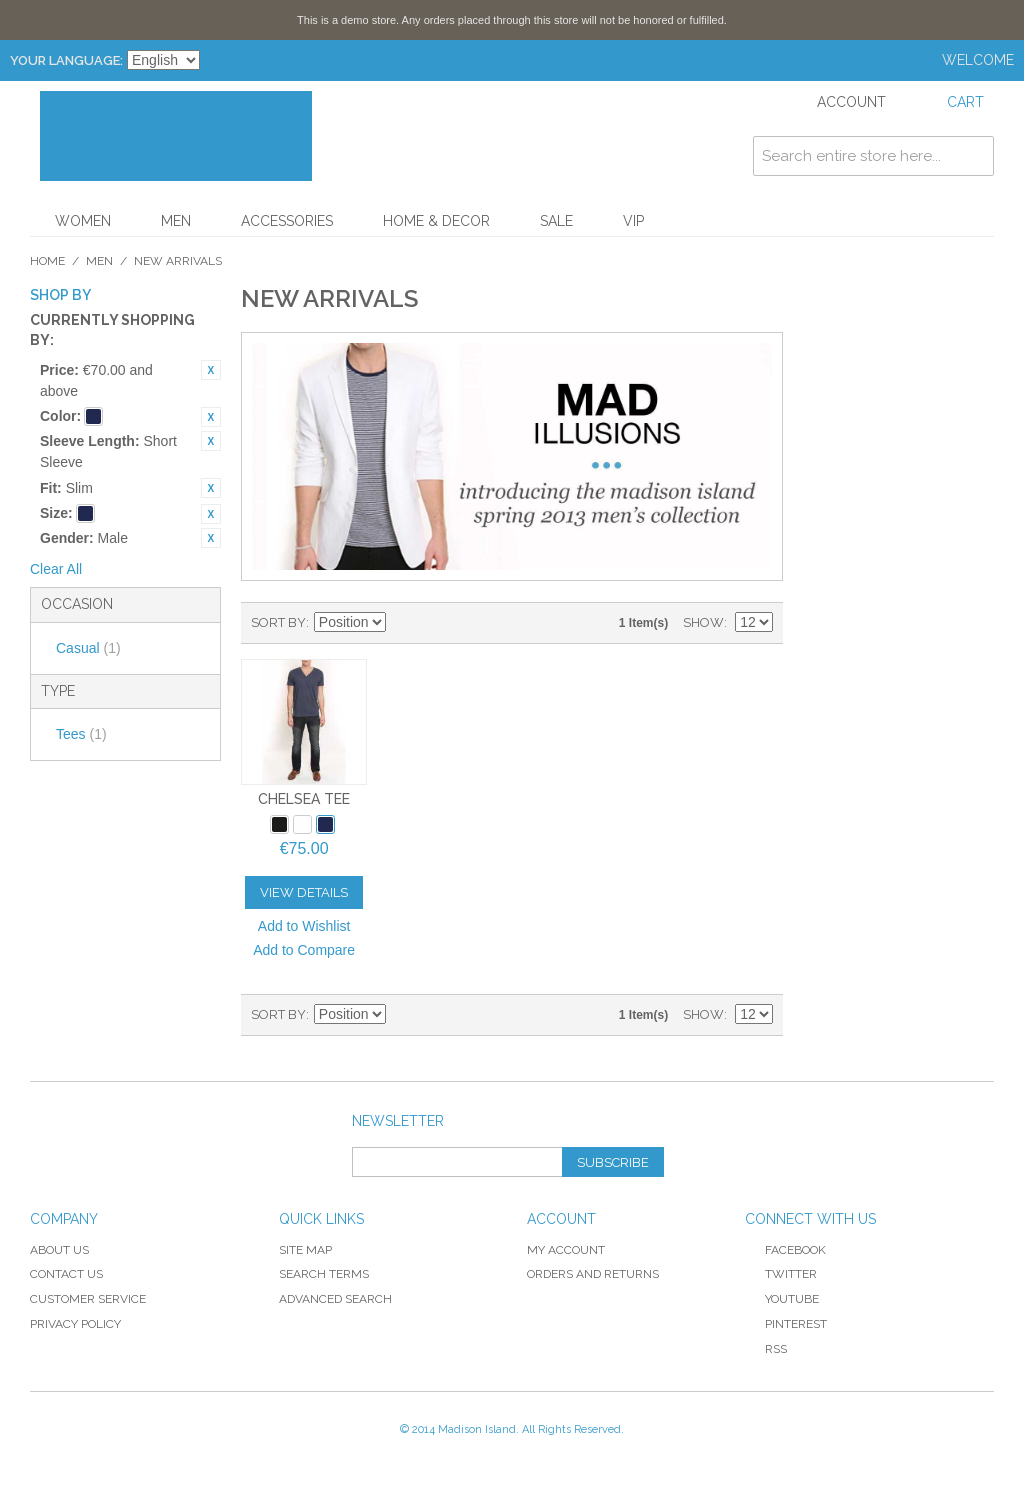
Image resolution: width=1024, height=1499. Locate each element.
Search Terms (324, 1274)
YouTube (782, 1299)
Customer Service (88, 1299)
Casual (88, 648)
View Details (304, 892)
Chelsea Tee (304, 799)
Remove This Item (211, 370)
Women (83, 221)
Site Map (305, 1250)
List (474, 623)
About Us (59, 1250)
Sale (556, 221)
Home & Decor (436, 221)
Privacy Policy (75, 1324)
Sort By (278, 622)
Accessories (287, 221)
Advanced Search (335, 1299)
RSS (766, 1349)
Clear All (56, 569)
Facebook (785, 1250)
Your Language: (66, 60)
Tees (81, 734)
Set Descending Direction (404, 623)
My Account (566, 1250)
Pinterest (786, 1324)
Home (47, 261)
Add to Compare (304, 950)
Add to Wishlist (304, 926)
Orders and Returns (593, 1274)
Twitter (781, 1274)
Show (703, 622)
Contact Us (66, 1274)
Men (176, 221)
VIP (633, 221)
